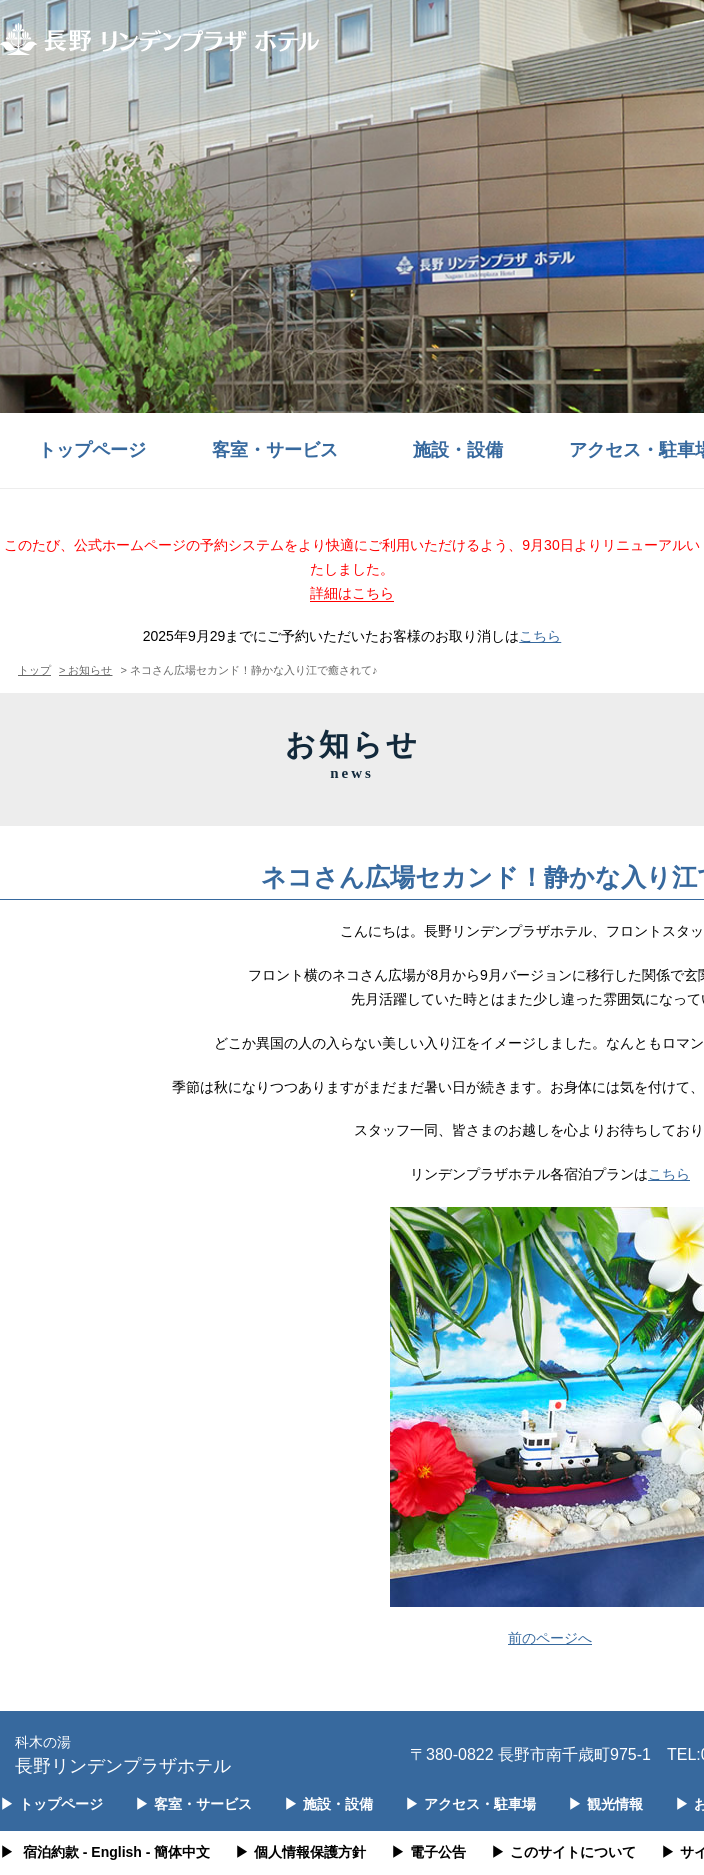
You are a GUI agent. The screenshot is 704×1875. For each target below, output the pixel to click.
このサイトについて (563, 1852)
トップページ (92, 450)
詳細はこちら (352, 593)
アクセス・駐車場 (470, 1804)
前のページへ (550, 1638)
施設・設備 (458, 450)
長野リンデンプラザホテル (123, 1753)
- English (112, 1852)
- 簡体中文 (178, 1852)
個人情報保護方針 (300, 1852)
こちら (540, 636)
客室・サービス (275, 450)
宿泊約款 (51, 1852)
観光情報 (605, 1804)
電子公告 (428, 1852)
